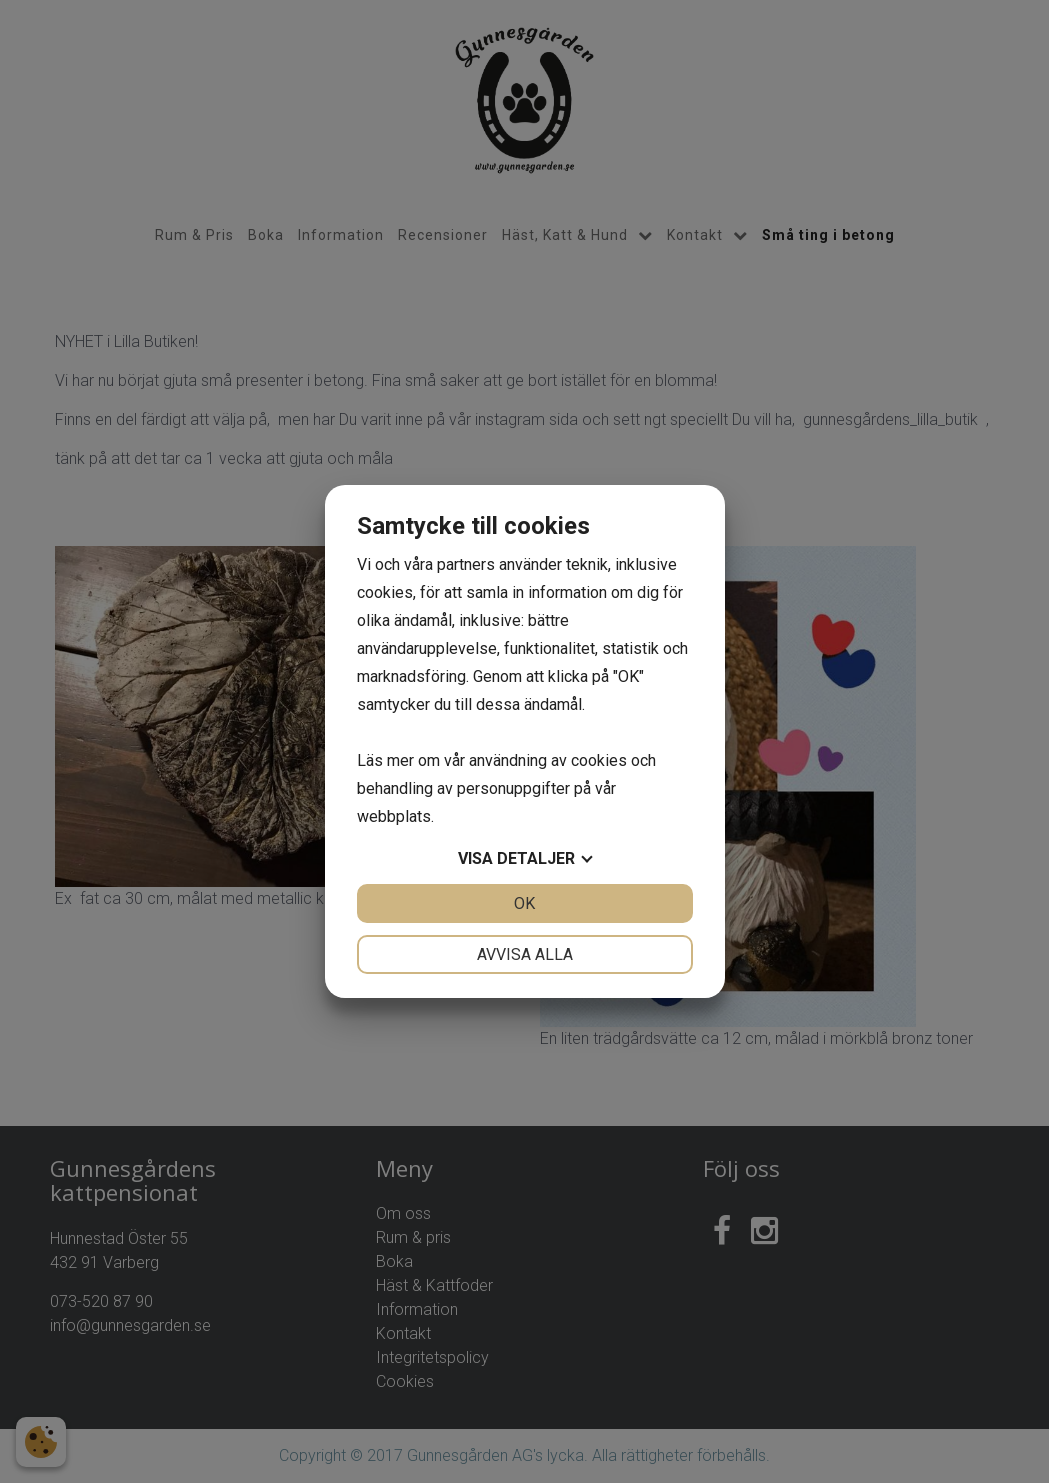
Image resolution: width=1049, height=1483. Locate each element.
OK (524, 903)
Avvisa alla (525, 954)
